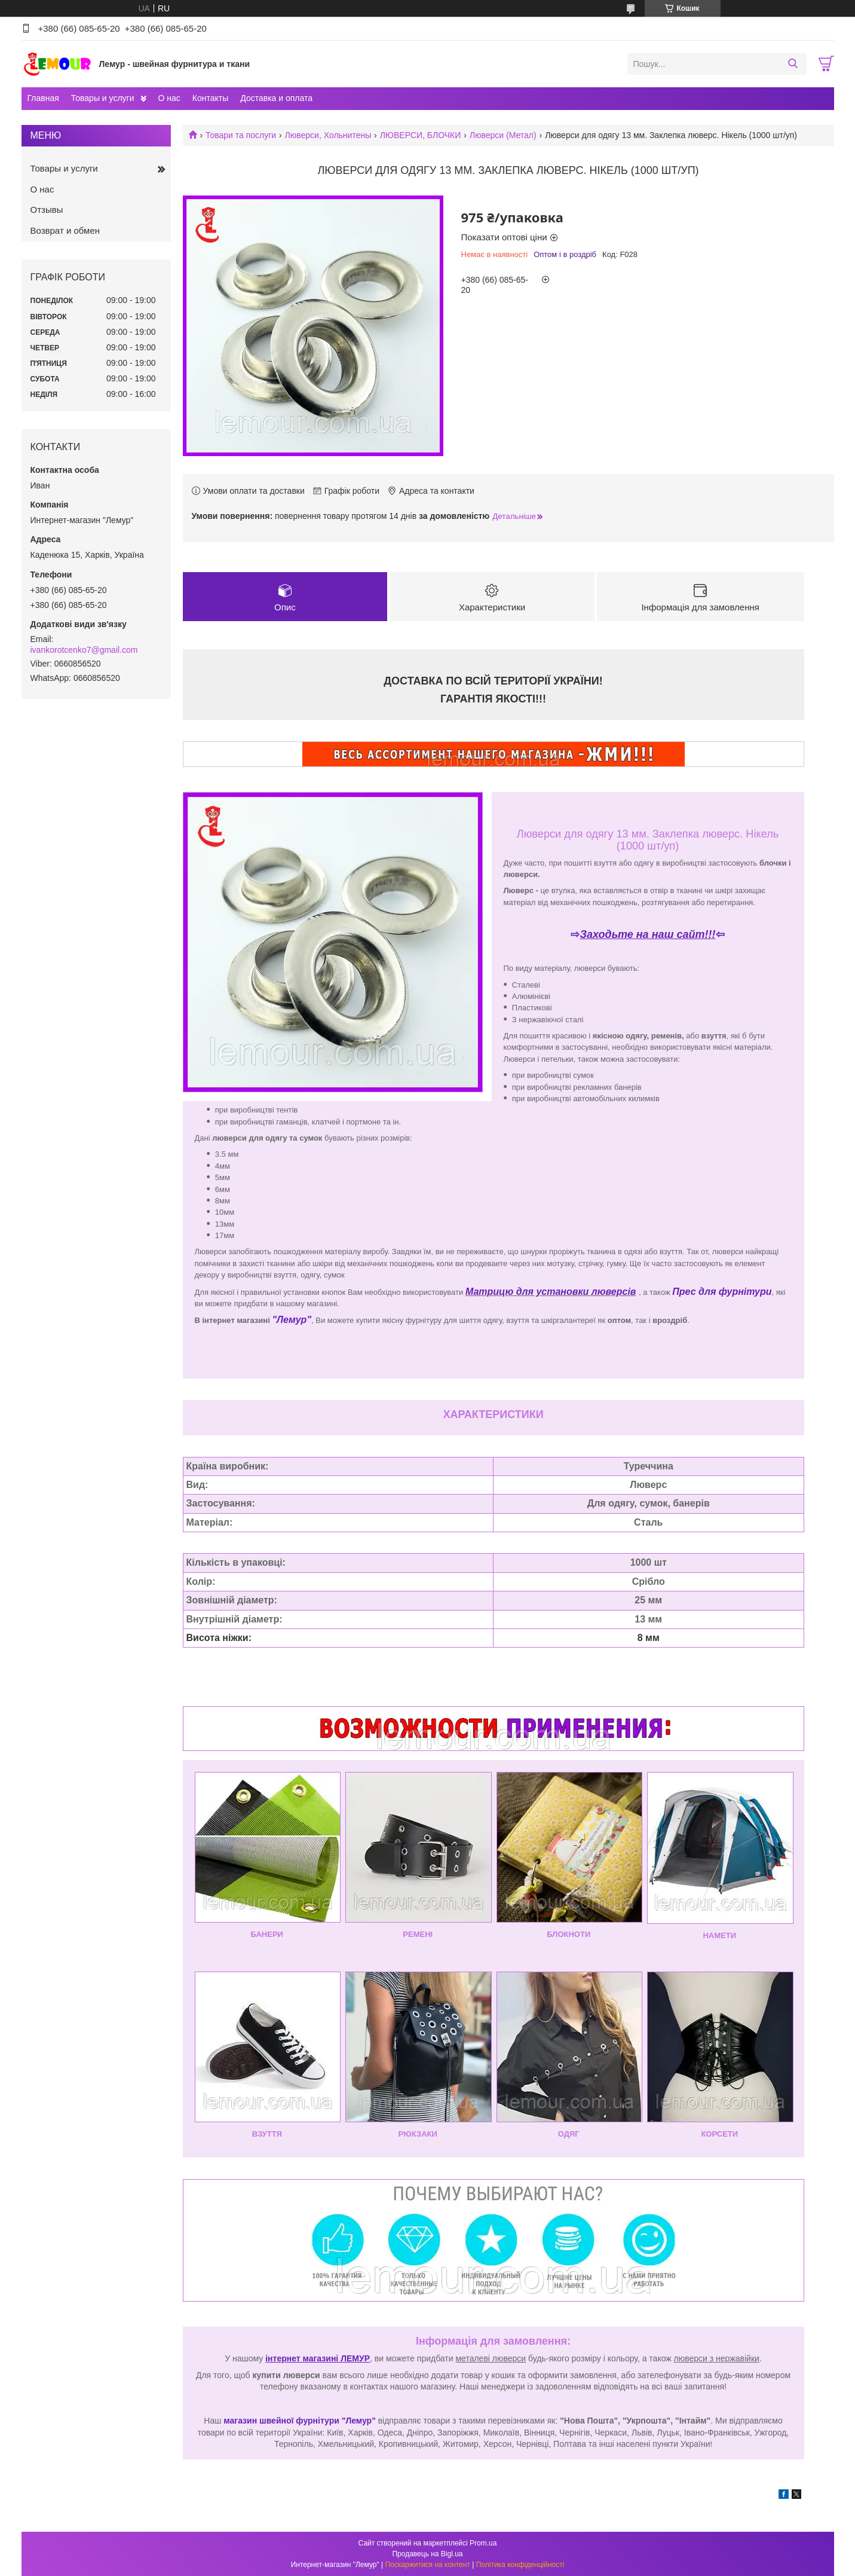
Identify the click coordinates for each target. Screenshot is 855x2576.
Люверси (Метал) (503, 135)
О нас (169, 98)
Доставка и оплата (276, 98)
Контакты (210, 98)
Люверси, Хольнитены (328, 135)
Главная (43, 98)
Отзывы (46, 209)
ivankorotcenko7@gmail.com (84, 650)
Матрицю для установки (528, 1292)
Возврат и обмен (65, 230)
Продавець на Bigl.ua (427, 2554)
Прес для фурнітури (721, 1292)
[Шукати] (793, 64)
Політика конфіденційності (520, 2564)
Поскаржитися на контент (427, 2564)
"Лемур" (291, 1320)
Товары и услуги (102, 98)
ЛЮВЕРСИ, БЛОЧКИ (420, 135)
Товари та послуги (241, 135)
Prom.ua (483, 2543)
